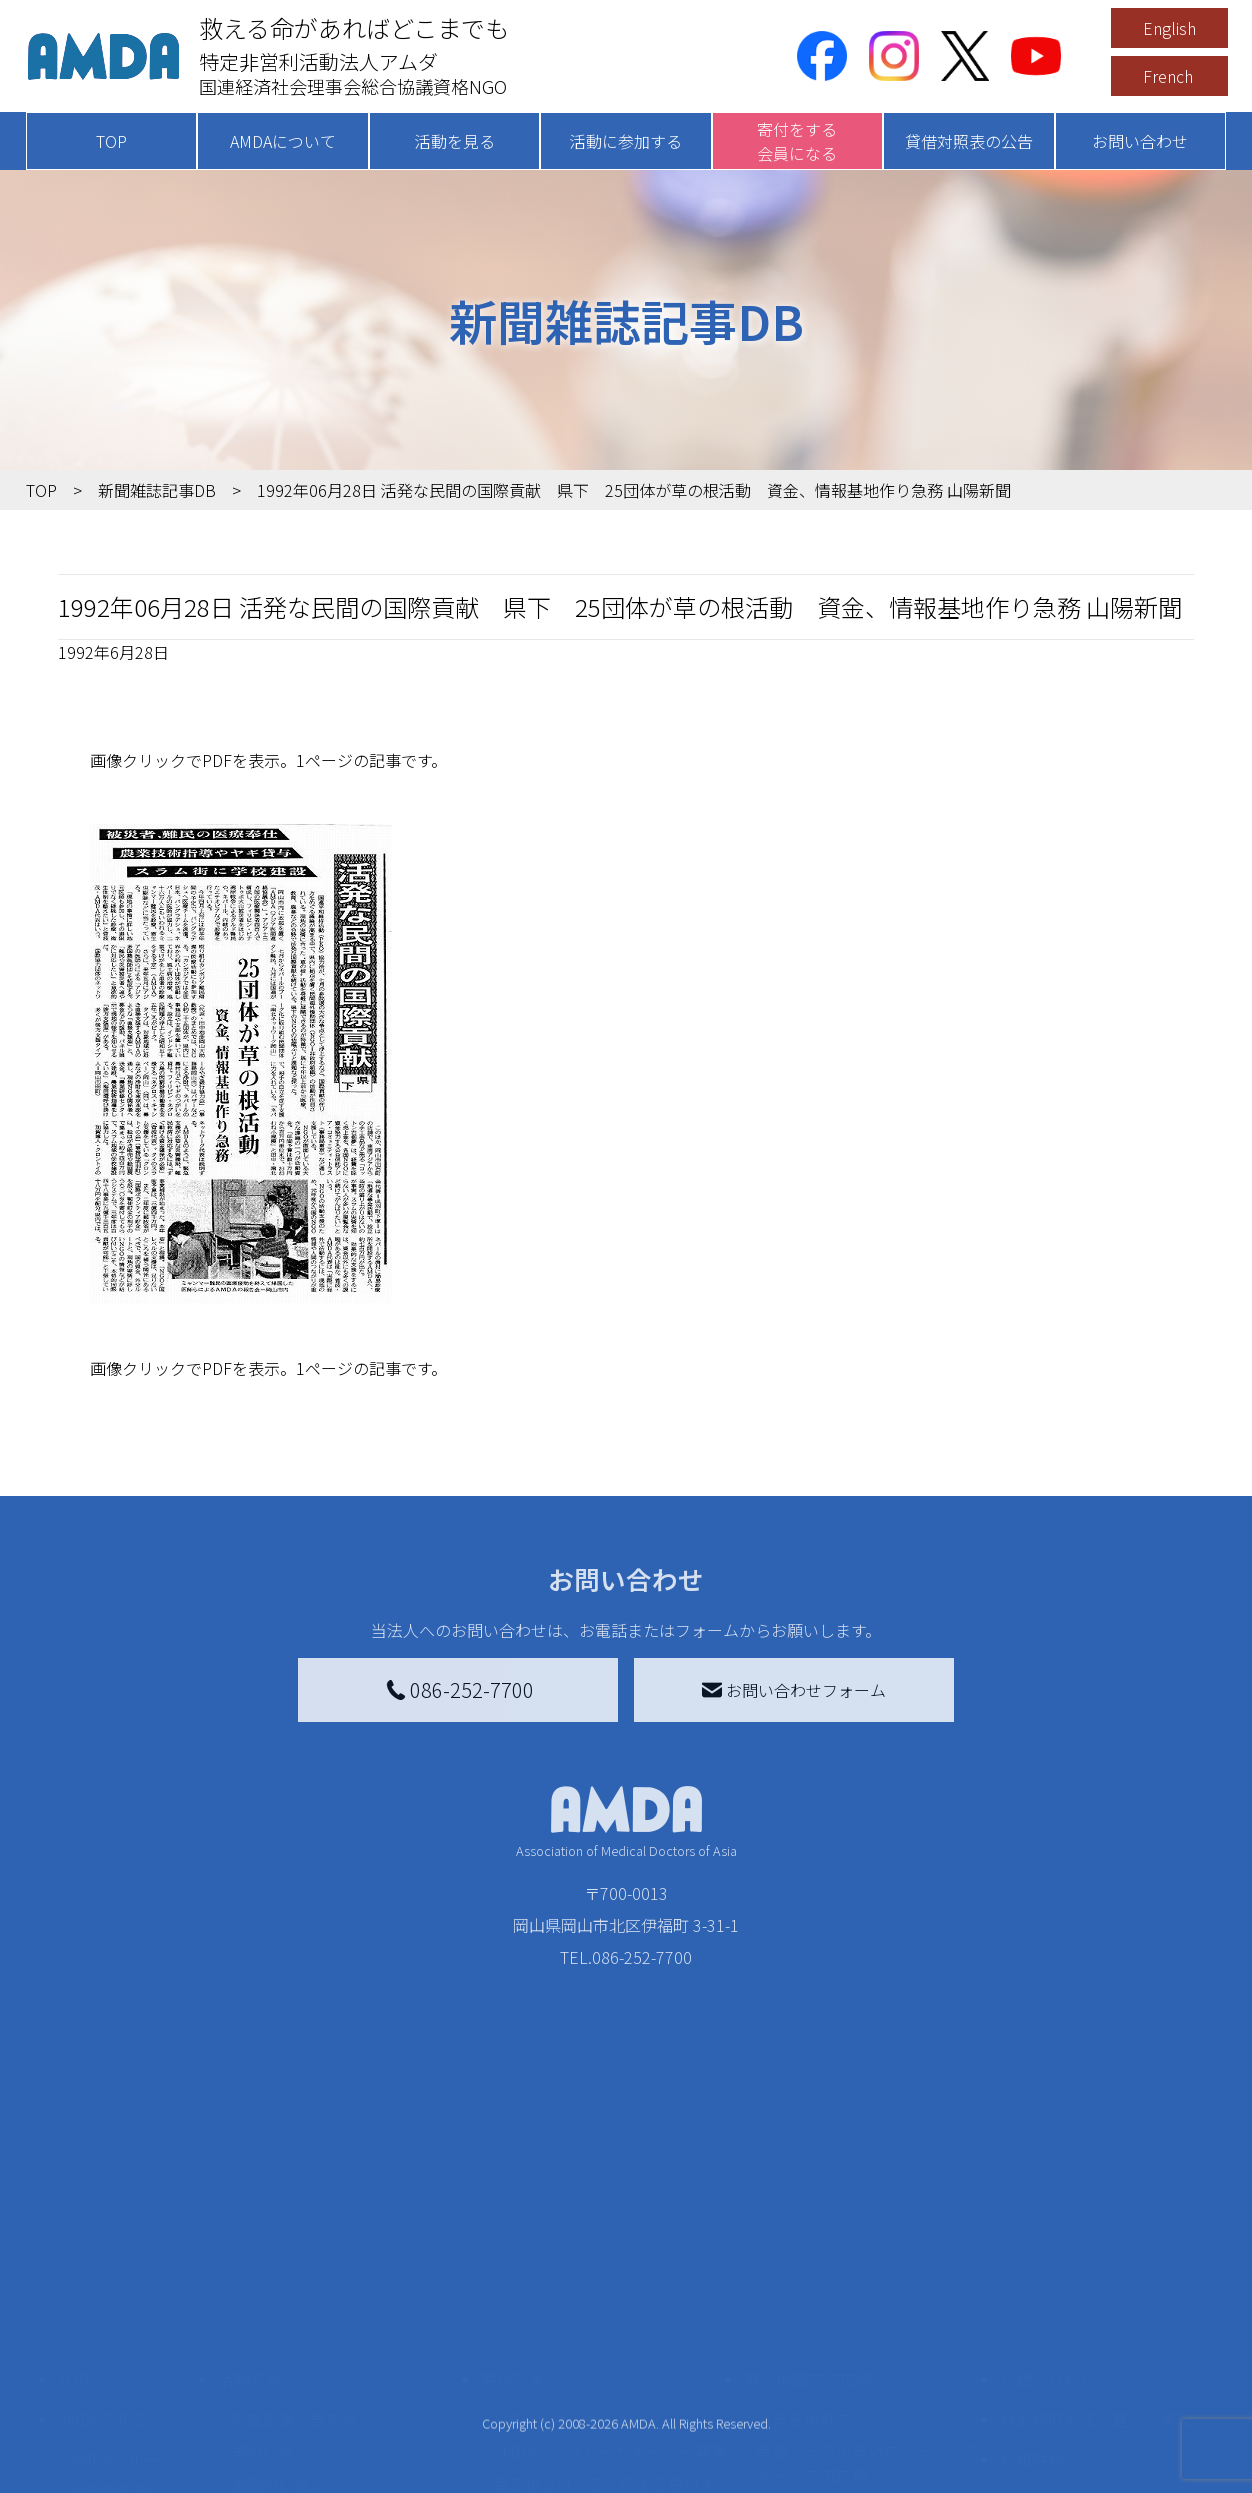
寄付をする (521, 2221)
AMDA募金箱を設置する (578, 2381)
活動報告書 (110, 2333)
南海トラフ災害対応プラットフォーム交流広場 (868, 2305)
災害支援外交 (804, 2261)
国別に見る (270, 2293)
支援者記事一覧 (549, 2469)
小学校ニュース (125, 2365)
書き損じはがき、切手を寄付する (604, 2337)
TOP (111, 141)
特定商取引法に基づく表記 (1096, 2261)
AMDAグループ (122, 2301)
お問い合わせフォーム (794, 1690)
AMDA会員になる (554, 2261)
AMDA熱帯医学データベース (131, 2441)
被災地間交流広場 (808, 2221)
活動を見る (455, 141)
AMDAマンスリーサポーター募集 (610, 2293)
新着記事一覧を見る (302, 2261)
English (1169, 28)
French (1168, 76)
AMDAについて (283, 141)
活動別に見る (278, 2325)
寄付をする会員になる (797, 141)
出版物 (94, 2397)
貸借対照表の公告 (969, 141)
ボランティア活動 (293, 2405)
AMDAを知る (103, 2261)
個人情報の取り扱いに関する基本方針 (1096, 2353)
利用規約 (1032, 2301)
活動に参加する (626, 141)
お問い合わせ (1140, 141)
